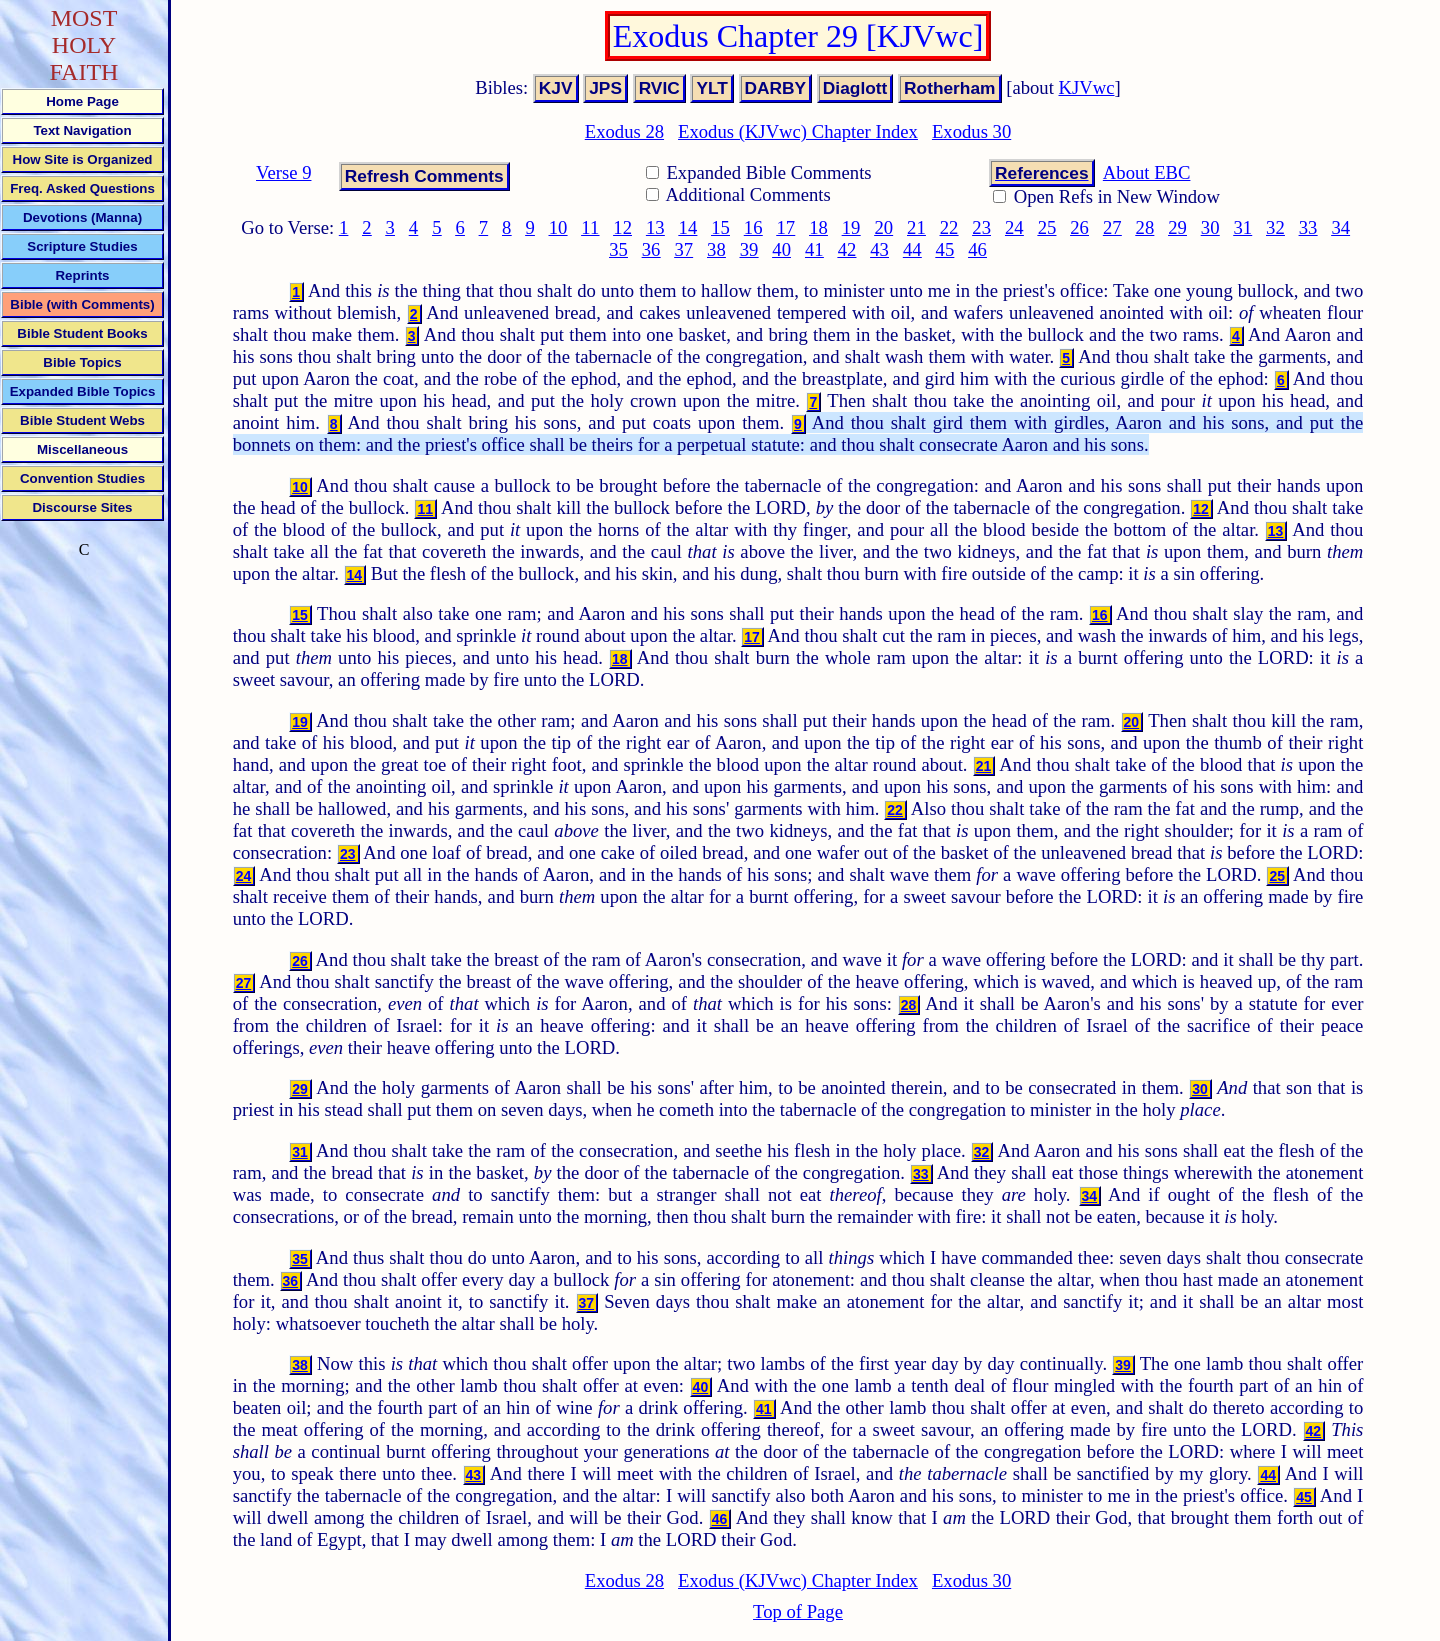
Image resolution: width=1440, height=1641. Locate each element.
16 (753, 227)
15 (720, 227)
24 (1014, 227)
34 (1340, 227)
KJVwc (1087, 87)
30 (1210, 227)
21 (916, 227)
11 (590, 227)
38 (716, 249)
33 (1308, 227)
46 (977, 249)
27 (1112, 227)
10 (558, 227)
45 (945, 249)
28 (1145, 227)
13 (655, 227)
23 (981, 227)
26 (1079, 227)
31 (1242, 227)
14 (688, 227)
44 (912, 249)
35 (618, 249)
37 (683, 249)
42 (847, 249)
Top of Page (798, 1611)
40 (781, 249)
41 (814, 249)
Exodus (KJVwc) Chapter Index (798, 131)
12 (622, 227)
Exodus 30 (971, 131)
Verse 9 (283, 172)
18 (818, 227)
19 (851, 227)
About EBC (1147, 172)
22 (949, 227)
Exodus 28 (624, 131)
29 (1177, 227)
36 (651, 249)
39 (749, 249)
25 (1047, 227)
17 (786, 227)
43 (879, 249)
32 (1275, 227)
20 (883, 227)
